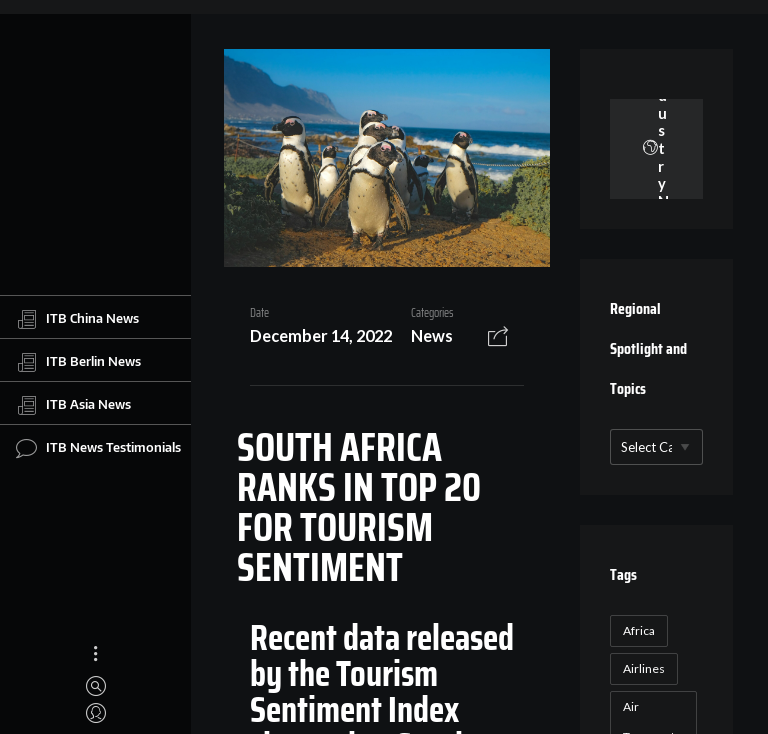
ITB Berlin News (78, 362)
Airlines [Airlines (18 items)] (644, 668)
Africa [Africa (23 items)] (639, 630)
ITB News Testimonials (98, 448)
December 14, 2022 (321, 335)
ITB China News (77, 319)
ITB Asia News (73, 405)
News (432, 335)
